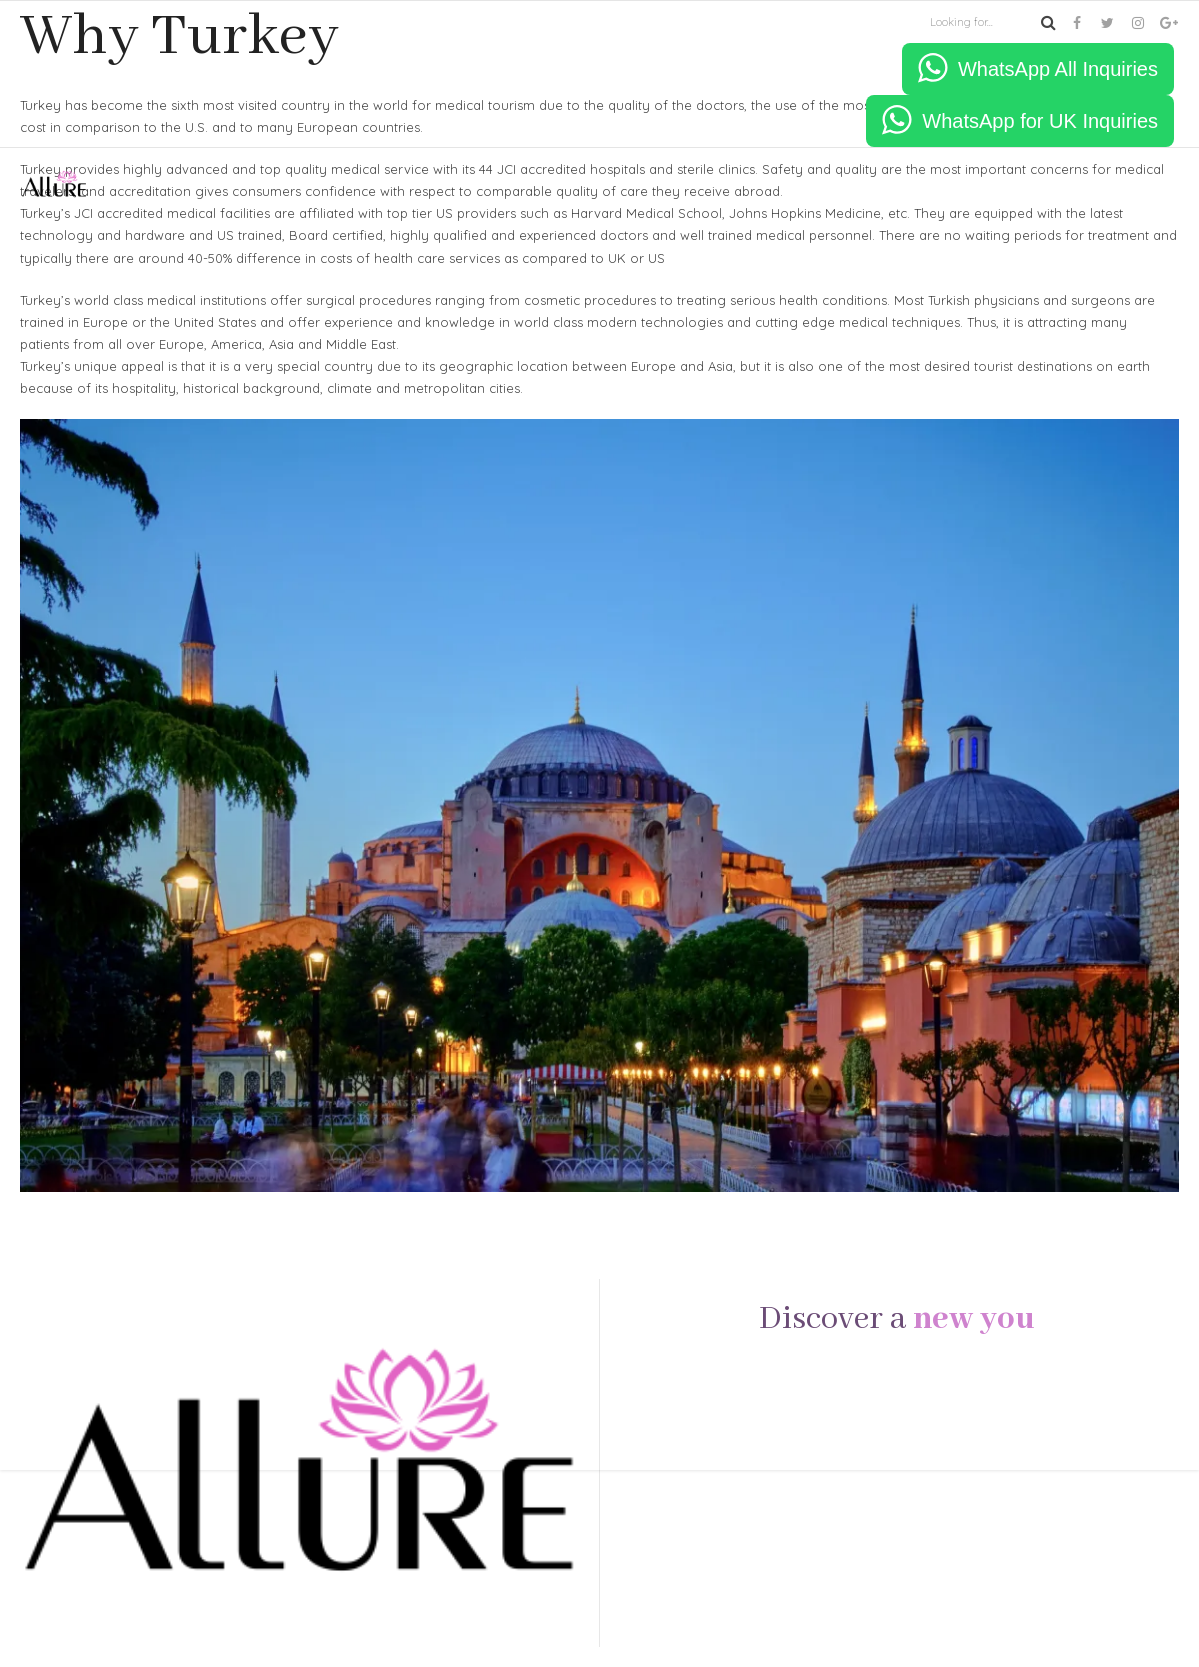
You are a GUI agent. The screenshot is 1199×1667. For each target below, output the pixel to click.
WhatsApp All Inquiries (1058, 69)
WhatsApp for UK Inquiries (1040, 121)
